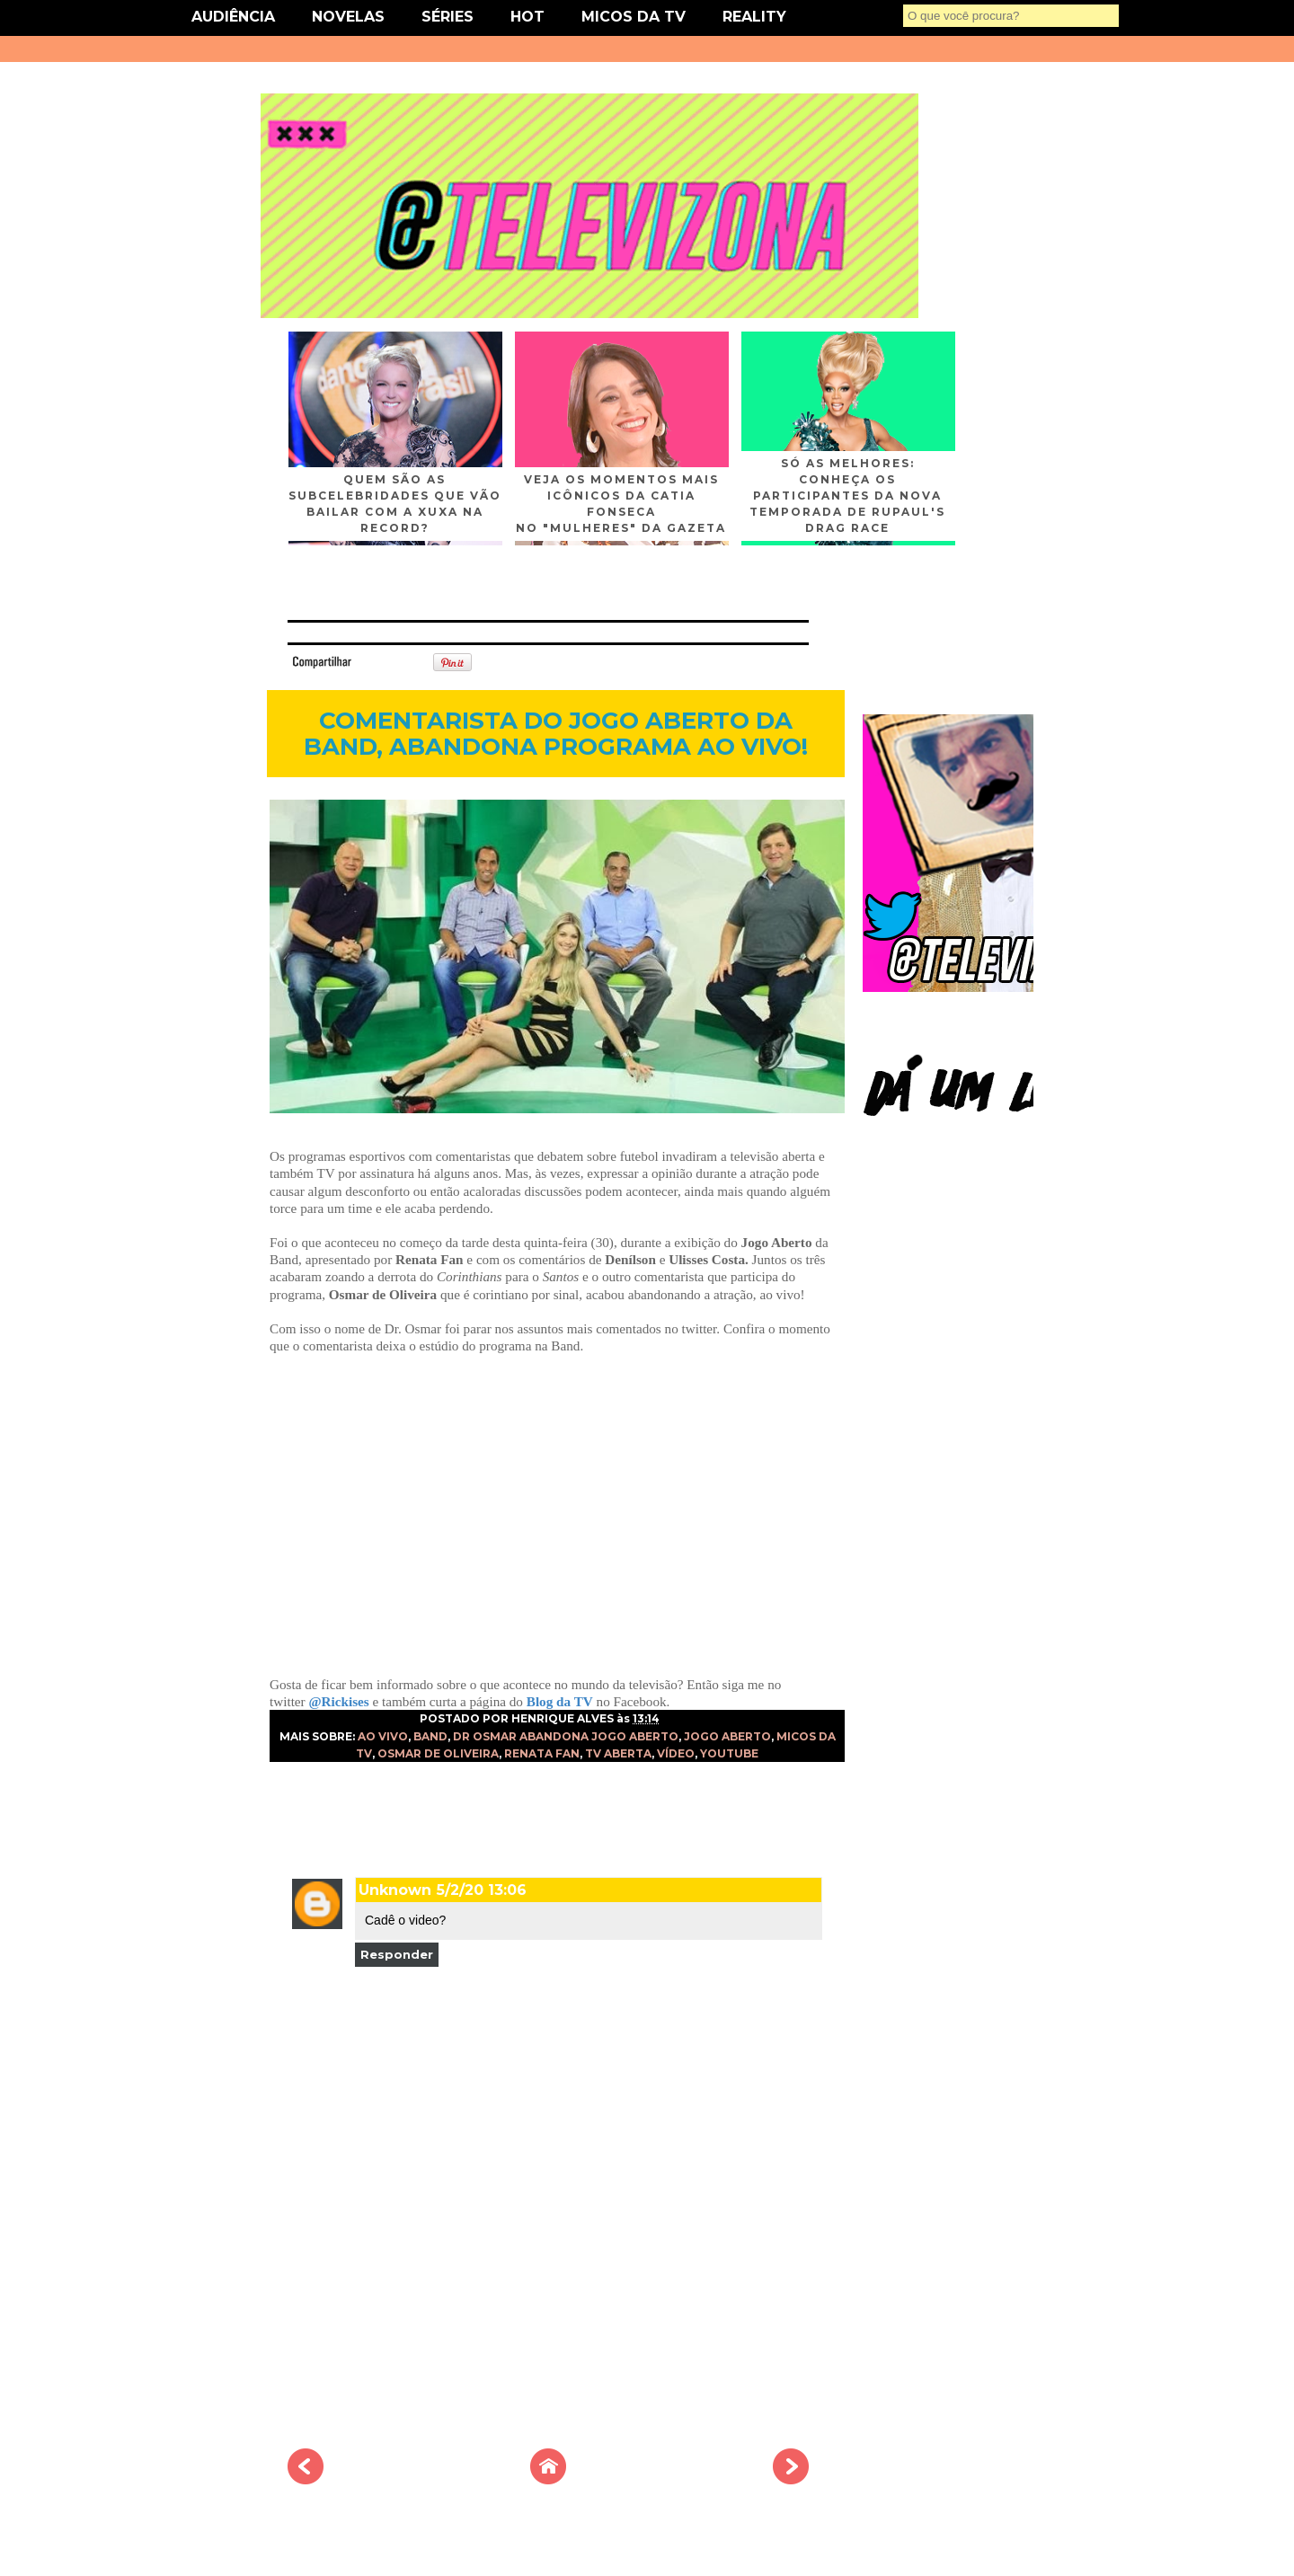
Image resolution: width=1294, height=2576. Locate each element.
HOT (527, 16)
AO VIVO (383, 1736)
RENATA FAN (542, 1753)
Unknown (395, 1890)
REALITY (754, 16)
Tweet (381, 661)
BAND (430, 1736)
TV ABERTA (618, 1753)
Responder (396, 1954)
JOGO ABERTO (727, 1736)
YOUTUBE (729, 1753)
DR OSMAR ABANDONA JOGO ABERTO (565, 1736)
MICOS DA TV (633, 16)
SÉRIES (447, 16)
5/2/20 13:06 (482, 1890)
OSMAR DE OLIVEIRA (438, 1753)
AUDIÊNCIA (233, 16)
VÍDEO (676, 1753)
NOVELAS (348, 16)
